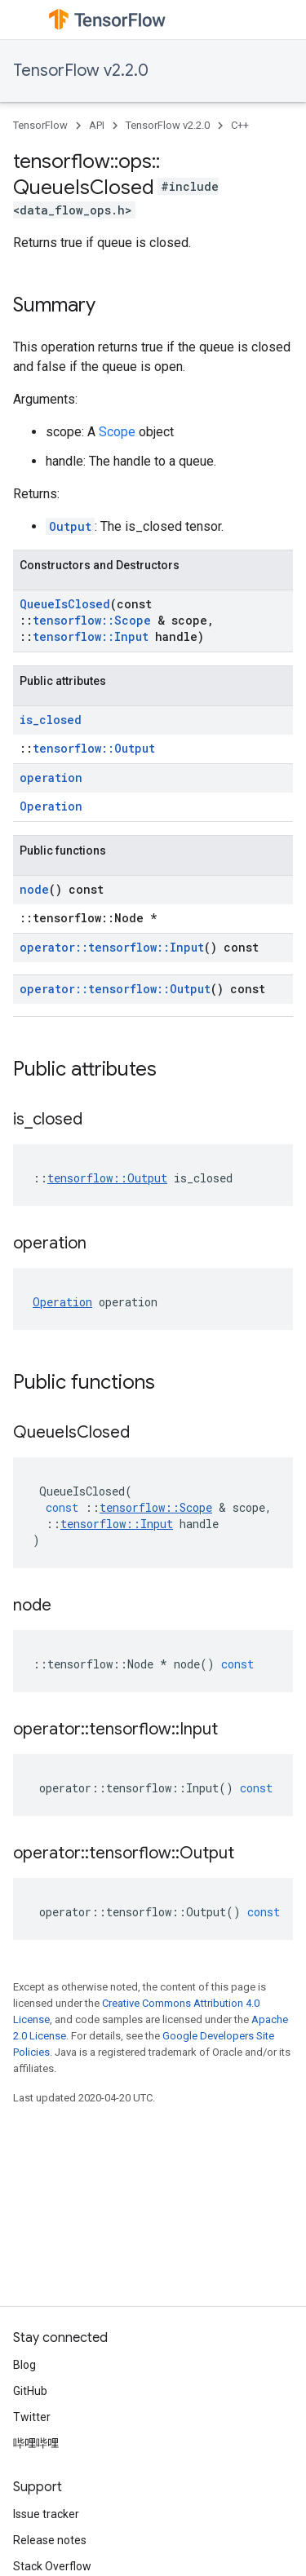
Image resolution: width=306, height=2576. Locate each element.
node (34, 889)
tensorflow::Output (94, 748)
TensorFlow (40, 125)
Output (70, 526)
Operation (51, 806)
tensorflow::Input (91, 636)
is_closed (51, 719)
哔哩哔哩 (36, 2443)
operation (51, 777)
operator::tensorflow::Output (115, 988)
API (96, 125)
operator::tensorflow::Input (112, 947)
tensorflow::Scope (92, 620)
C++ (240, 125)
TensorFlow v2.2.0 (81, 70)
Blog (24, 2364)
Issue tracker (46, 2514)
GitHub (30, 2390)
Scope (117, 432)
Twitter (32, 2417)
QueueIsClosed (65, 604)
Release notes (49, 2540)
